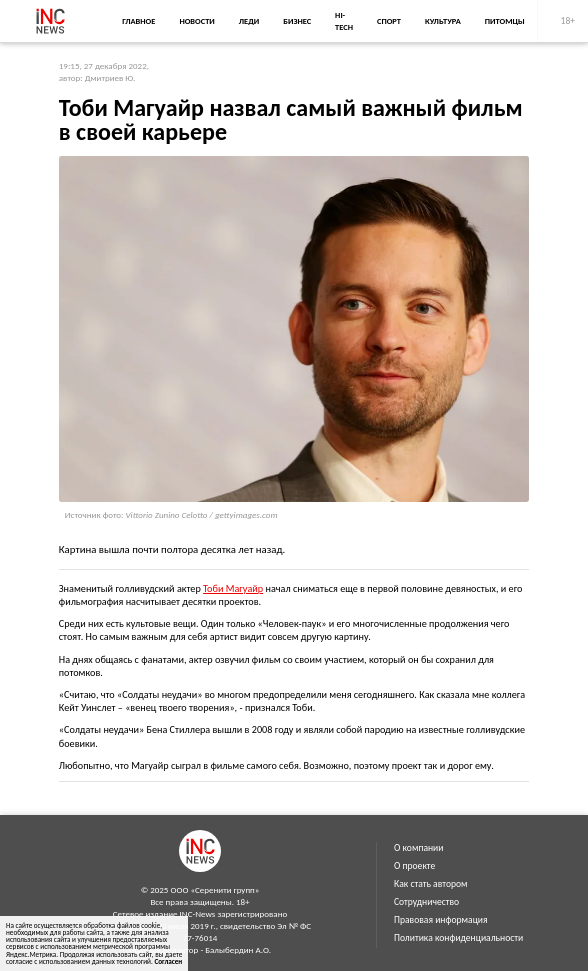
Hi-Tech (344, 21)
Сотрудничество (426, 902)
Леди (249, 21)
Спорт (389, 21)
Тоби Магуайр (233, 588)
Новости (196, 21)
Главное (138, 21)
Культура (443, 21)
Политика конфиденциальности (458, 938)
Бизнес (297, 21)
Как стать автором (431, 884)
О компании (418, 848)
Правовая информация (441, 920)
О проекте (414, 866)
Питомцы (505, 21)
